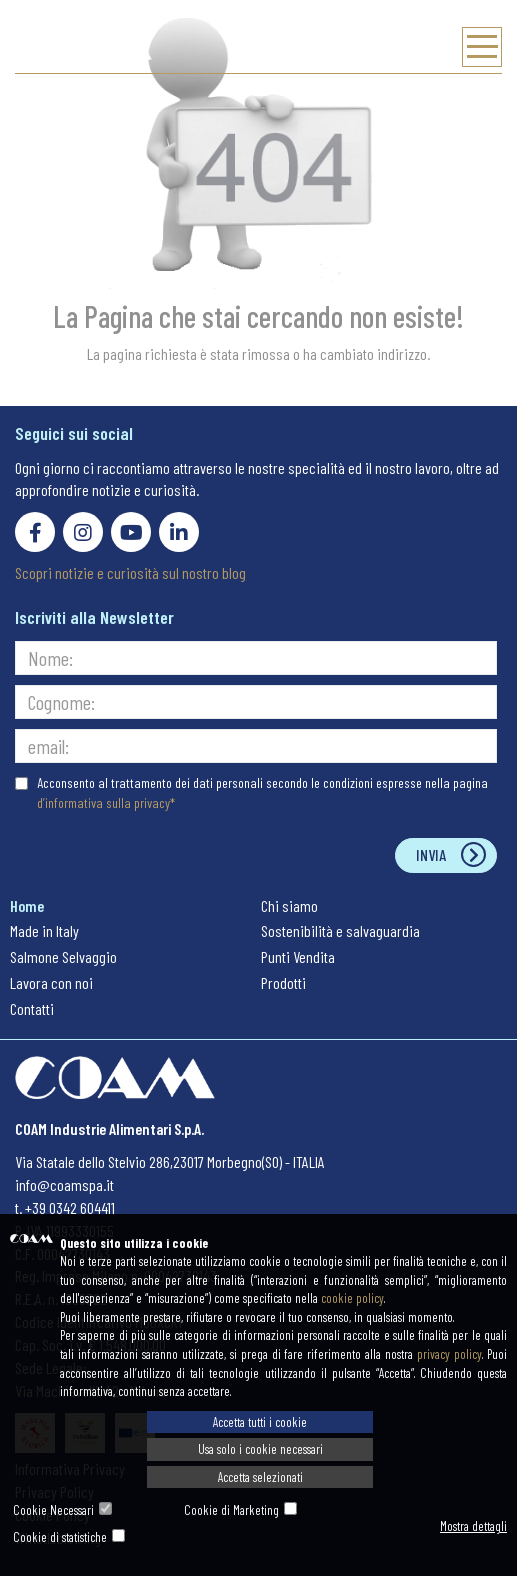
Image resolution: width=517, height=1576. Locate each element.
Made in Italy (44, 930)
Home (27, 905)
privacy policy (449, 1354)
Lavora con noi (51, 982)
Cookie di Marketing (231, 1510)
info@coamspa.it (64, 1184)
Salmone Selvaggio (63, 956)
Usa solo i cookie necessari (260, 1449)
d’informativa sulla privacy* (106, 802)
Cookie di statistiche (60, 1537)
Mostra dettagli (473, 1526)
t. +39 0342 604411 (65, 1207)
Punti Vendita (298, 956)
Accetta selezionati (260, 1477)
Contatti (32, 1008)
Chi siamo (289, 905)
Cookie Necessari (53, 1510)
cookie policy (352, 1298)
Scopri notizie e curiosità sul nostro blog (130, 572)
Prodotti (283, 982)
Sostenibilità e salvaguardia (340, 930)
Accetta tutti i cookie (260, 1422)
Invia (431, 854)
